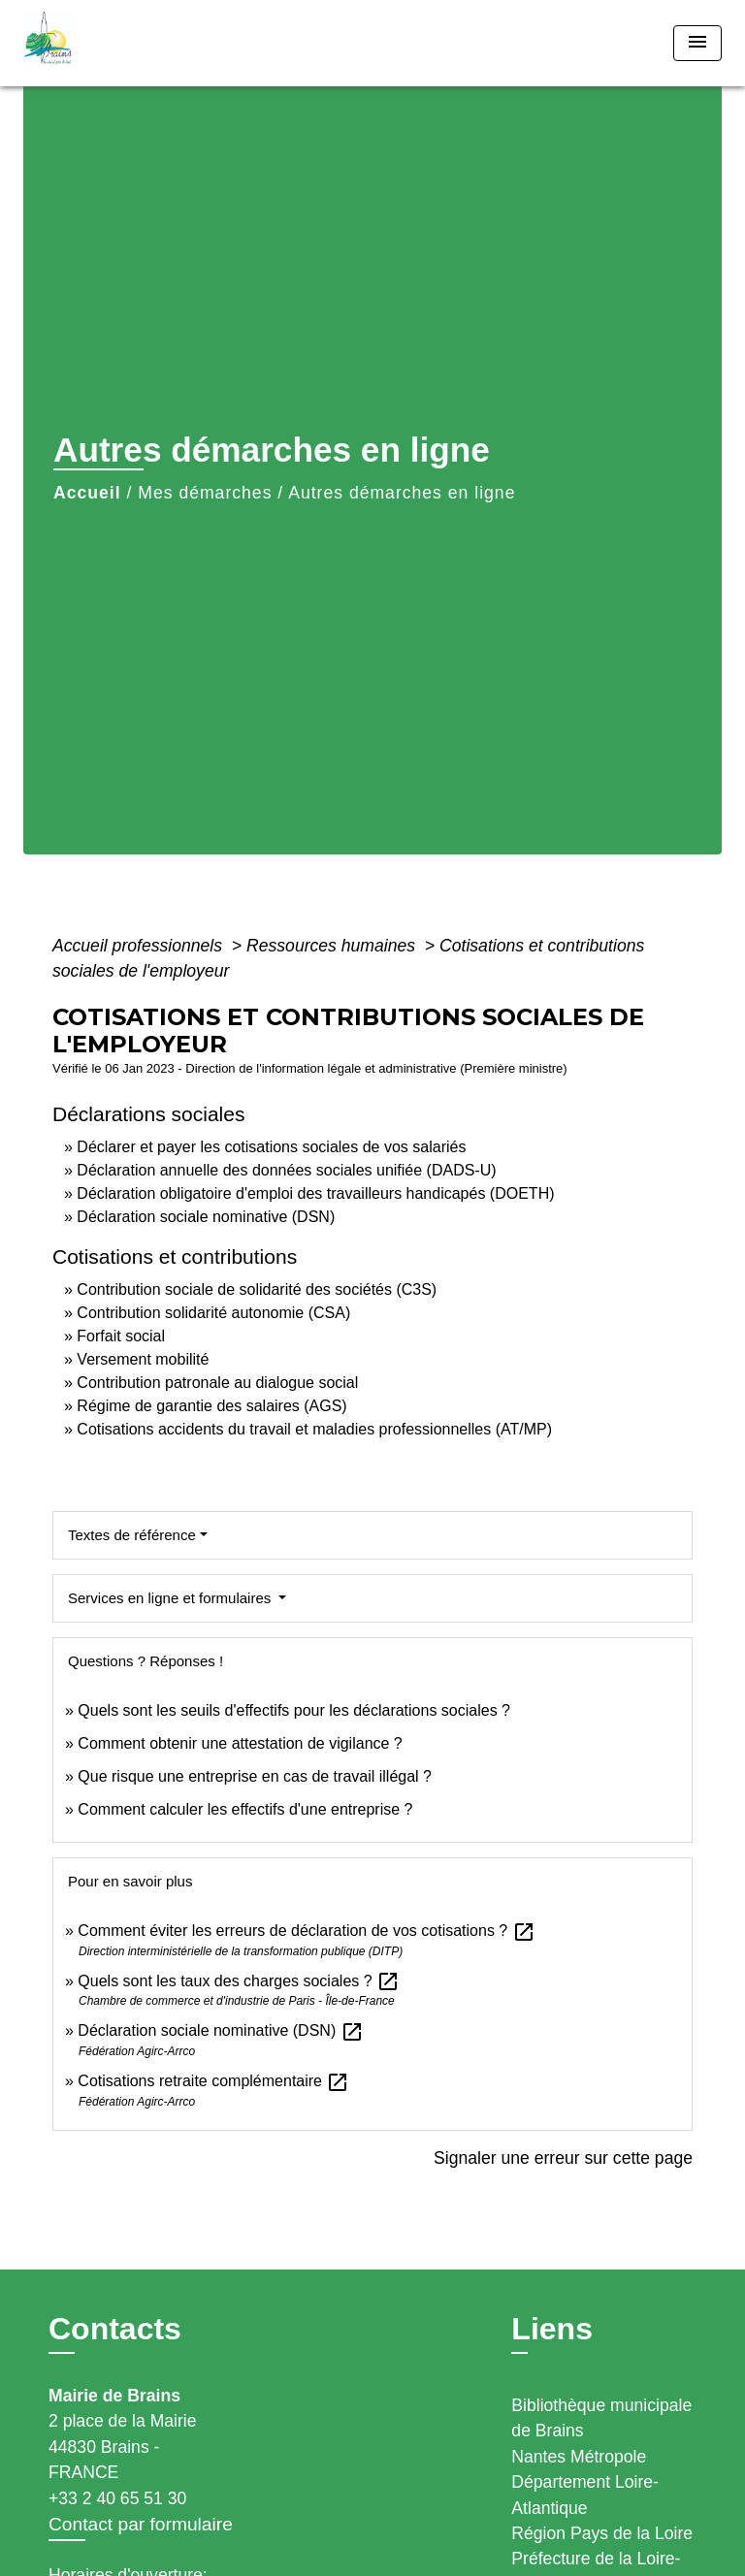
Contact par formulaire (141, 2524)
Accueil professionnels (139, 945)
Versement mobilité (143, 1359)
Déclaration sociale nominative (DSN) (206, 1216)
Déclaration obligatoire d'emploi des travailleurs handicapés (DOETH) (315, 1193)
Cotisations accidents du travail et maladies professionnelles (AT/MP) (314, 1429)
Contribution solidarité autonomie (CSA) (213, 1312)
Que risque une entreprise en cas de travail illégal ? (255, 1776)
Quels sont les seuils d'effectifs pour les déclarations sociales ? (294, 1710)
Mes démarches (205, 492)
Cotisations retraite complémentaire (213, 2081)
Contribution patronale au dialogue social (217, 1382)
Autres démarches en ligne (401, 492)
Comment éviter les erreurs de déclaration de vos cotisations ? (306, 1930)
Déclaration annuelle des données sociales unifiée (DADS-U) (286, 1170)
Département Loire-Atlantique (585, 2494)
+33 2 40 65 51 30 (117, 2498)
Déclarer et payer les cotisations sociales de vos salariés (271, 1147)
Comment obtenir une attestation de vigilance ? (240, 1743)
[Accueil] (96, 43)
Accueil (87, 492)
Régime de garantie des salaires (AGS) (211, 1406)
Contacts (115, 2328)
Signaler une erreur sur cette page (563, 2158)
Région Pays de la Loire (602, 2533)
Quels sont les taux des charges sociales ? (239, 1981)
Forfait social (121, 1336)
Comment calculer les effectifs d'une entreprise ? (245, 1809)
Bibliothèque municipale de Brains (601, 2418)
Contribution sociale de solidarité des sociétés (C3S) (257, 1289)
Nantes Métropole (578, 2456)
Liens (552, 2328)
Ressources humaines (333, 945)
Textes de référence (132, 1535)
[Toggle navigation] (697, 43)
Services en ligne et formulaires (171, 1598)
